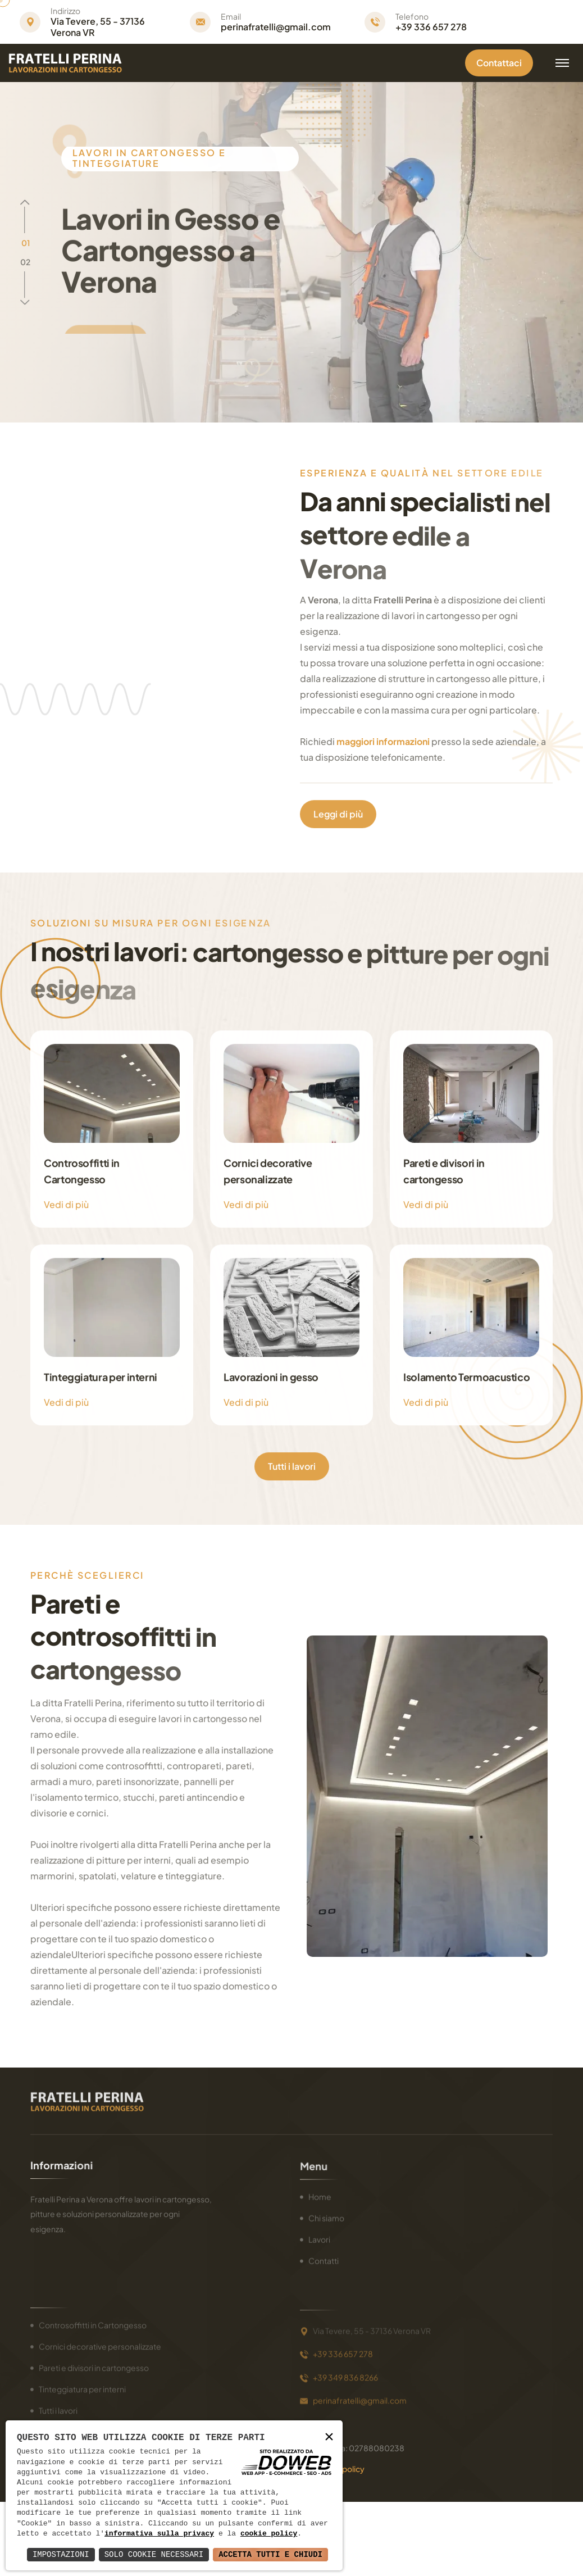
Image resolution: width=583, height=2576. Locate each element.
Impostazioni (61, 2554)
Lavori (319, 2238)
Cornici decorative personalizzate (100, 2343)
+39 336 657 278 (431, 27)
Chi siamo (326, 2216)
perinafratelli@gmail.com (276, 27)
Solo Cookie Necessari (153, 2554)
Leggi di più (338, 813)
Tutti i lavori (292, 1465)
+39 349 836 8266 (345, 2372)
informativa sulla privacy (159, 2534)
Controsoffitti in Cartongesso (93, 2322)
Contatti (323, 2259)
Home (319, 2195)
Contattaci (499, 63)
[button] (25, 242)
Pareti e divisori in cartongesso (94, 2365)
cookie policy (268, 2534)
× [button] (329, 2438)
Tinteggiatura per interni (82, 2386)
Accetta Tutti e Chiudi (270, 2554)
